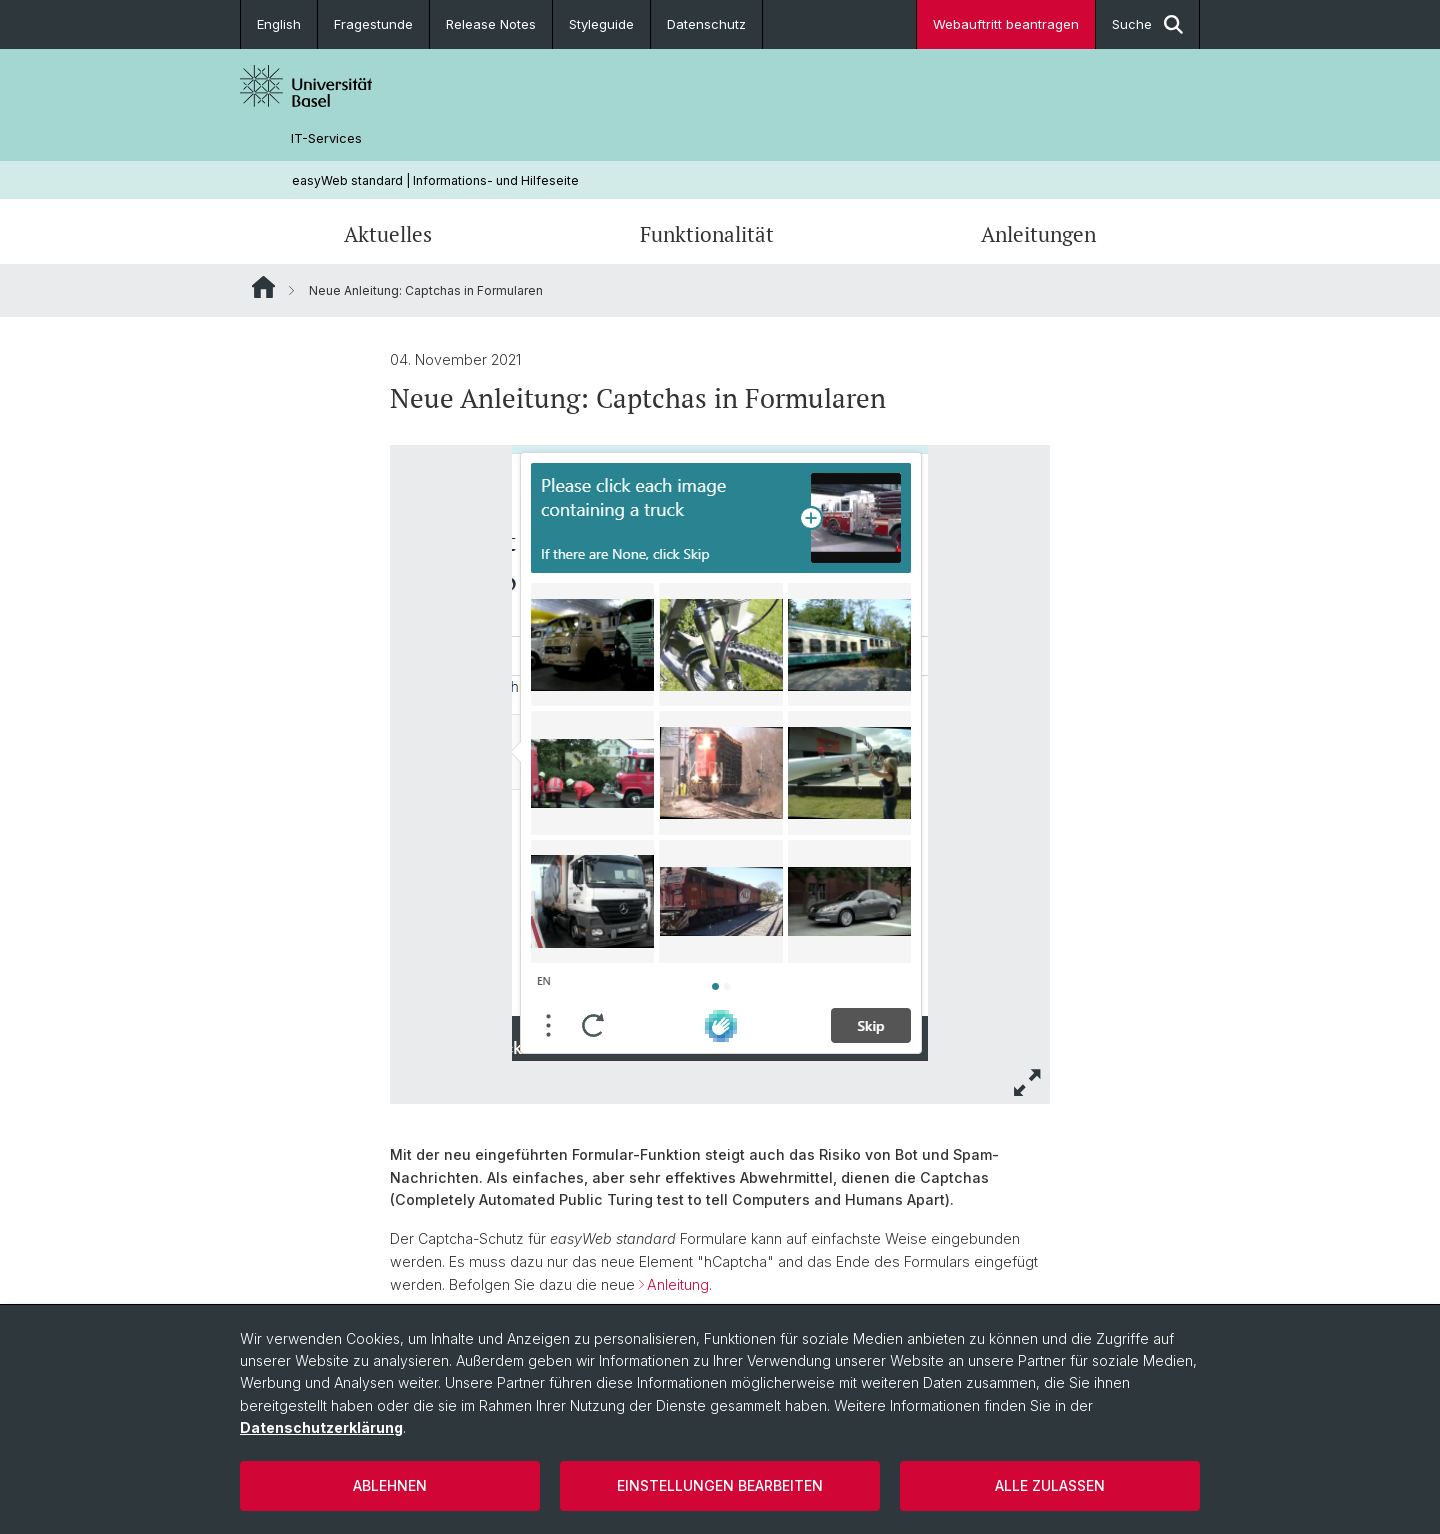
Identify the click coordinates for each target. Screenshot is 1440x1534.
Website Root (263, 287)
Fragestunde (373, 24)
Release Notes (491, 24)
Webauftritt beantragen (1006, 24)
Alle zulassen (1050, 1485)
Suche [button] (1147, 24)
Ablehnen (390, 1485)
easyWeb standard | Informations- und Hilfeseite (435, 180)
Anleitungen (1038, 234)
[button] (1028, 1082)
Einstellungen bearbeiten (720, 1485)
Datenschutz (706, 24)
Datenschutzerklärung (321, 1427)
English (279, 24)
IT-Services (326, 138)
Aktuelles (388, 234)
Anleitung (678, 1284)
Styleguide (601, 24)
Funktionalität (707, 234)
